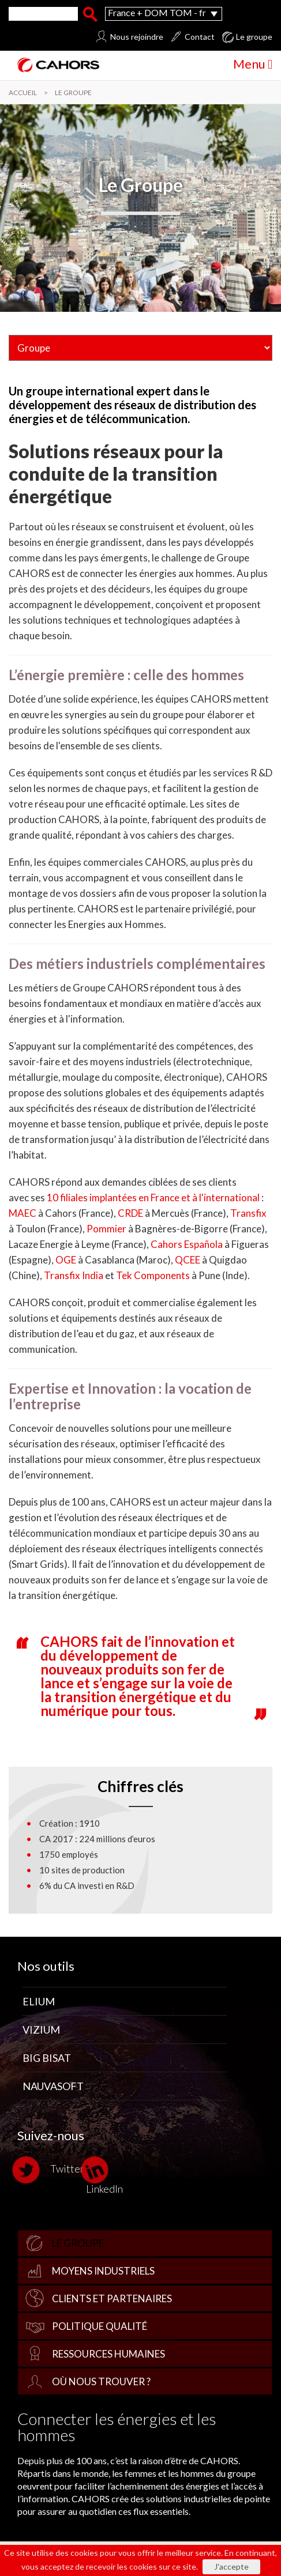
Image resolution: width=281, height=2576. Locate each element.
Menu (252, 63)
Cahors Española (187, 1244)
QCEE (187, 1260)
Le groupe (78, 2243)
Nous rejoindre (136, 37)
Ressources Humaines (108, 2354)
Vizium (41, 2029)
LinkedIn (104, 2175)
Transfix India (73, 1275)
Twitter (50, 2169)
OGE (65, 1260)
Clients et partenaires (112, 2298)
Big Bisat (47, 2057)
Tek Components (153, 1275)
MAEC (22, 1213)
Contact (200, 37)
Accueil (23, 92)
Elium (39, 2001)
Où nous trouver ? (101, 2381)
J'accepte (231, 2566)
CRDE (130, 1213)
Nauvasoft (53, 2086)
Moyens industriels (103, 2271)
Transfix (248, 1213)
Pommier (106, 1229)
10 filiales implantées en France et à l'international (153, 1197)
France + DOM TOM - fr (157, 12)
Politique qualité (99, 2326)
